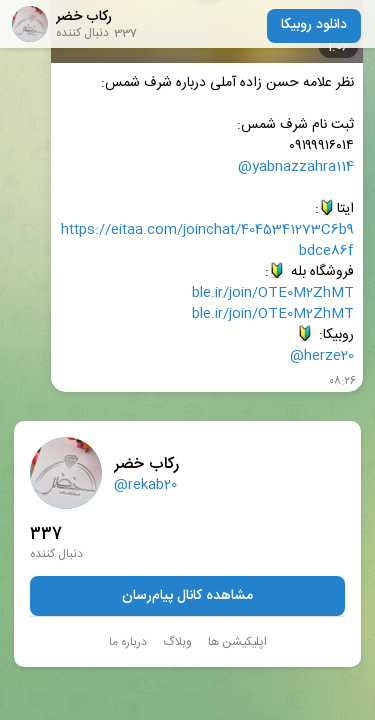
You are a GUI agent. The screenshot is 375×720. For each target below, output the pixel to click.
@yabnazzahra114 (296, 167)
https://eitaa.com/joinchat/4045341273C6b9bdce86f (207, 241)
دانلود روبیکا (314, 25)
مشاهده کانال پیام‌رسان (187, 596)
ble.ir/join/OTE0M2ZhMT (273, 293)
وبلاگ (177, 642)
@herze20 (322, 356)
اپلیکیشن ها (237, 642)
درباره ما (128, 642)
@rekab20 (145, 485)
